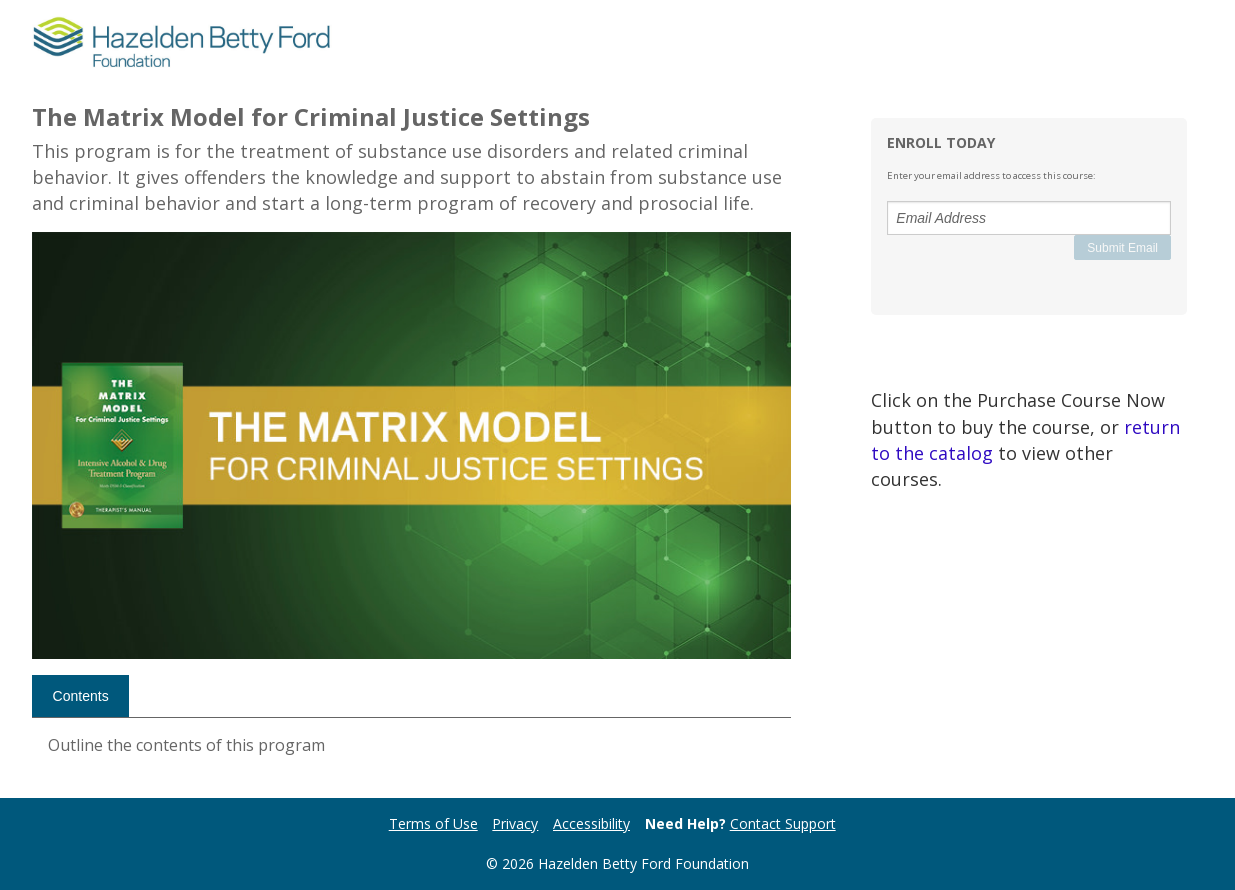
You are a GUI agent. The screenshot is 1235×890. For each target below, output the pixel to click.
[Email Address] (1029, 218)
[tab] (80, 696)
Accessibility (591, 823)
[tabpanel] (411, 753)
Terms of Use (433, 823)
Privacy (515, 823)
